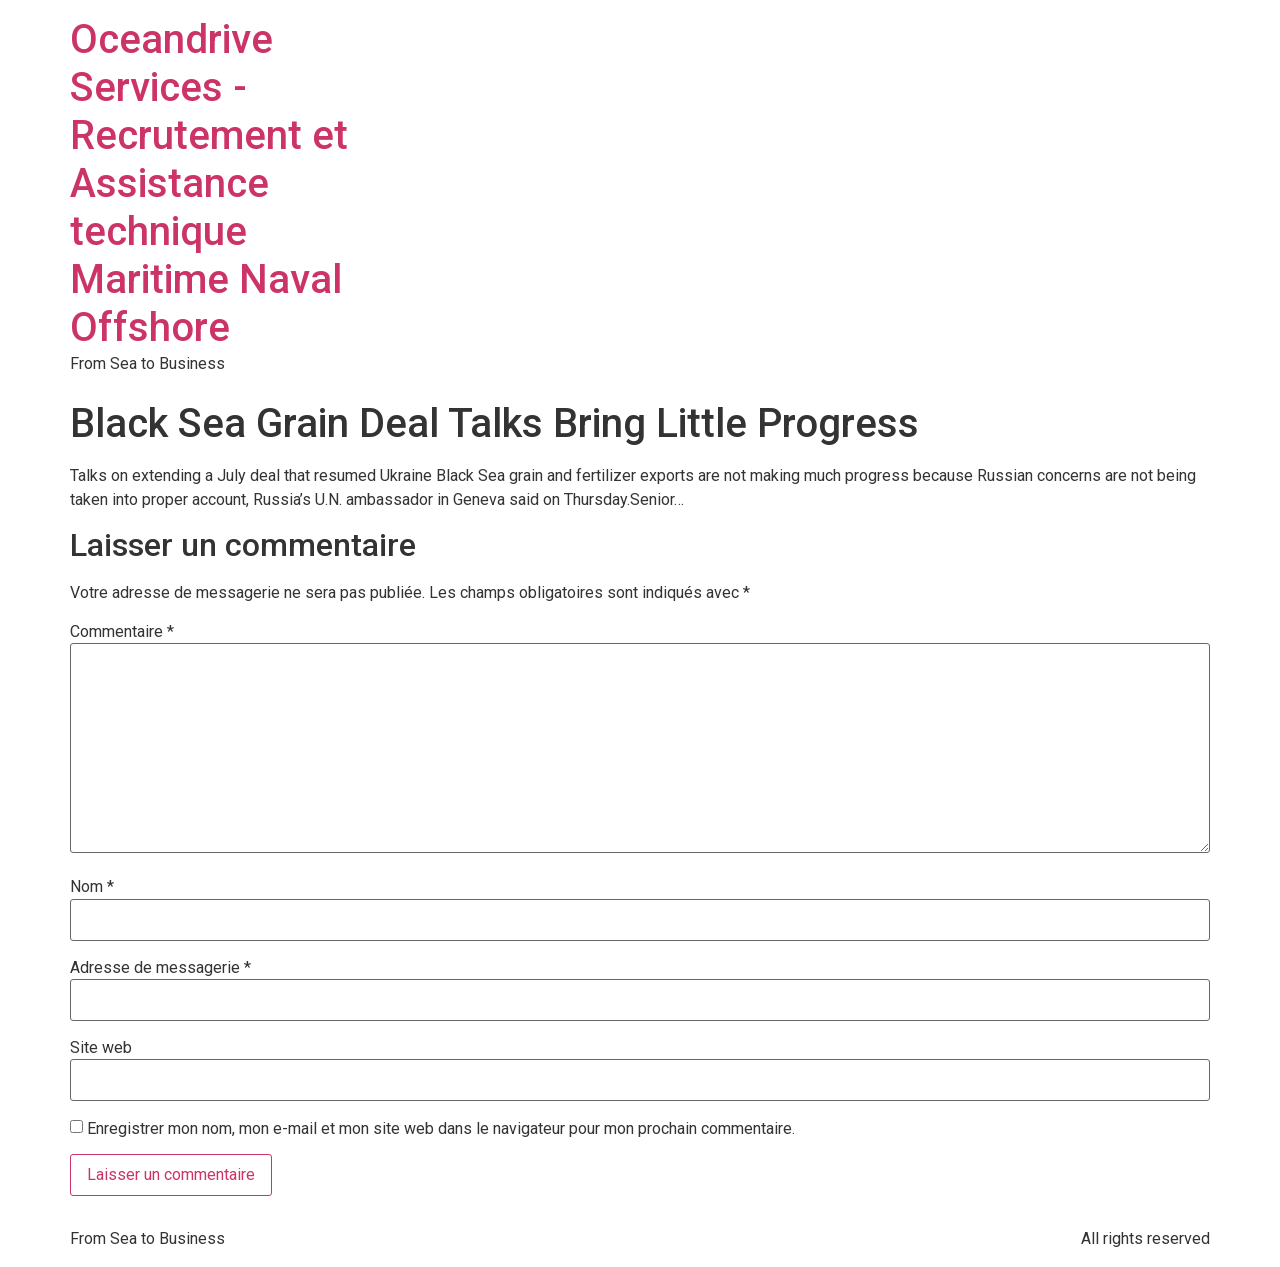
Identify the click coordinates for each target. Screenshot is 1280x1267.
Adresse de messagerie (160, 968)
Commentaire (122, 632)
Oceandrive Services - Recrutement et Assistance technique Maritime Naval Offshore (209, 183)
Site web (101, 1048)
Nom (92, 887)
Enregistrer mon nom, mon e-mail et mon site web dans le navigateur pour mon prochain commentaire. (441, 1129)
